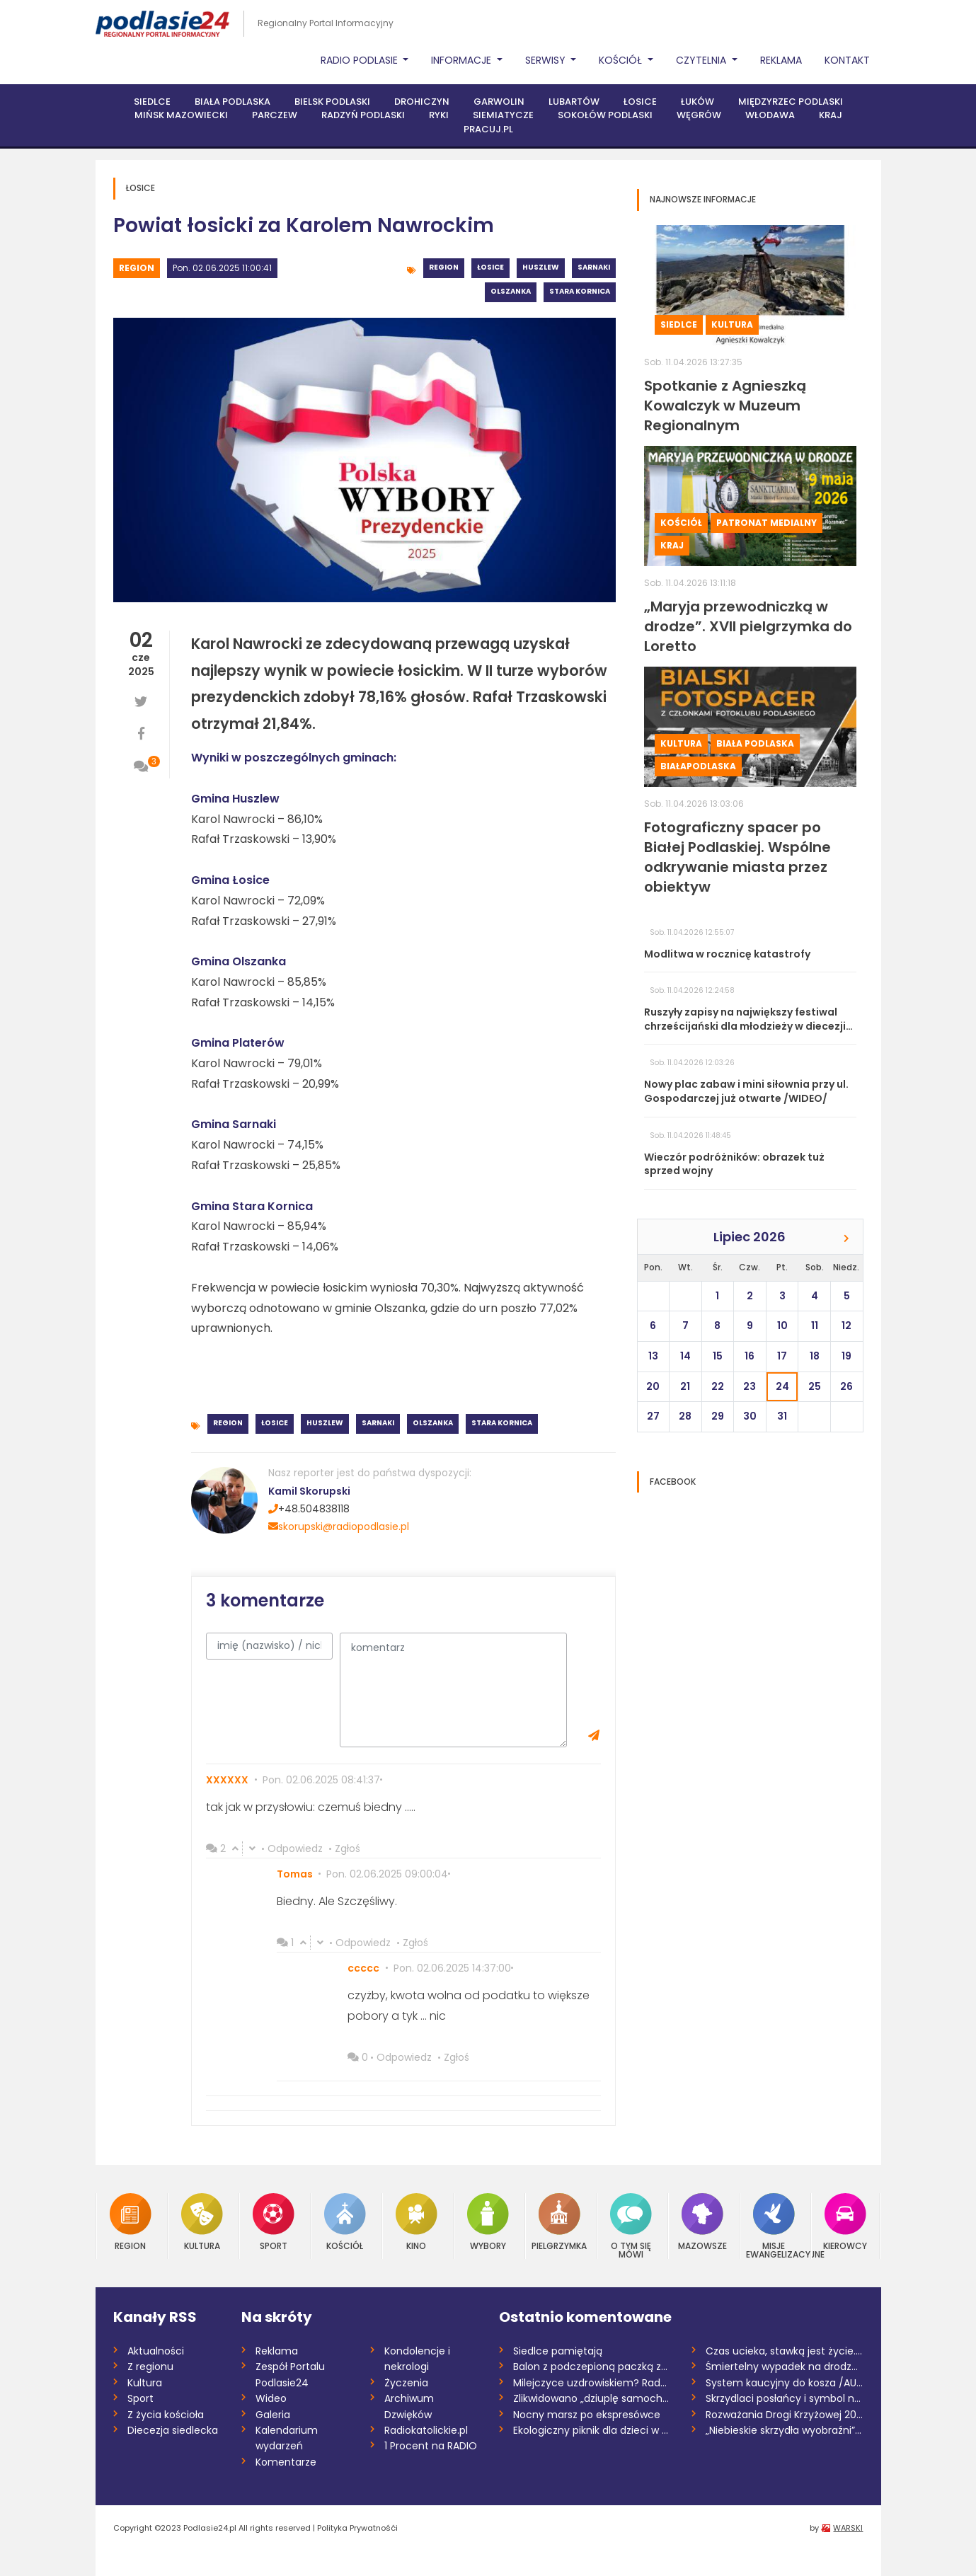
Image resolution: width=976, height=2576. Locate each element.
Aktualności (155, 2351)
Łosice (640, 101)
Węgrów (699, 115)
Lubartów (574, 101)
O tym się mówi (631, 2226)
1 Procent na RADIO (430, 2446)
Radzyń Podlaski (363, 115)
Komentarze (286, 2462)
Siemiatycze (503, 115)
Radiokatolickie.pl (426, 2430)
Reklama (781, 60)
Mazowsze (702, 2221)
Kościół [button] (622, 60)
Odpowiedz (295, 1848)
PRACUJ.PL (488, 129)
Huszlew (540, 267)
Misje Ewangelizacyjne (774, 2226)
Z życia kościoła (165, 2415)
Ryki (439, 115)
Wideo (271, 2398)
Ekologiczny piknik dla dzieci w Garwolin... (592, 2430)
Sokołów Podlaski (605, 115)
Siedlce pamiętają (557, 2351)
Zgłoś (347, 1848)
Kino (416, 2221)
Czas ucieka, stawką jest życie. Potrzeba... (784, 2351)
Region (136, 268)
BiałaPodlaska (698, 766)
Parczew (274, 115)
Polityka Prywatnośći (357, 2528)
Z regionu (150, 2366)
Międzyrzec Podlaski (790, 101)
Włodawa (770, 115)
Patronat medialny (766, 523)
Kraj (830, 115)
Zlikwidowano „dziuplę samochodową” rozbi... (592, 2398)
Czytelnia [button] (702, 60)
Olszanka (510, 291)
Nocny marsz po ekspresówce (586, 2415)
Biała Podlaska (232, 101)
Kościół (681, 523)
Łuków (697, 101)
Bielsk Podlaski (332, 101)
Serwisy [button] (546, 60)
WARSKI (848, 2528)
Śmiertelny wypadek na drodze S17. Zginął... (784, 2366)
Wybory (488, 2221)
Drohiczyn (421, 101)
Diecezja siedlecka (172, 2430)
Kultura (732, 324)
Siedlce (152, 101)
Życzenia (406, 2383)
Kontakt (847, 60)
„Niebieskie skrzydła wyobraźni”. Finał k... (784, 2430)
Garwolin (498, 101)
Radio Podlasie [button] (361, 60)
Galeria (273, 2415)
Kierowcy (845, 2221)
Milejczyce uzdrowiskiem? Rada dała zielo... (592, 2383)
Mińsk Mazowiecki (181, 115)
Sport (273, 2221)
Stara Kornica (579, 291)
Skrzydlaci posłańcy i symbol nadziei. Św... (784, 2398)
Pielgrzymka (559, 2221)
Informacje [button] (462, 60)
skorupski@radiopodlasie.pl (338, 1526)
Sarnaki (594, 267)
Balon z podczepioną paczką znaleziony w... (592, 2366)
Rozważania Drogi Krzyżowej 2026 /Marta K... (784, 2415)
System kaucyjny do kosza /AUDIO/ (784, 2383)
